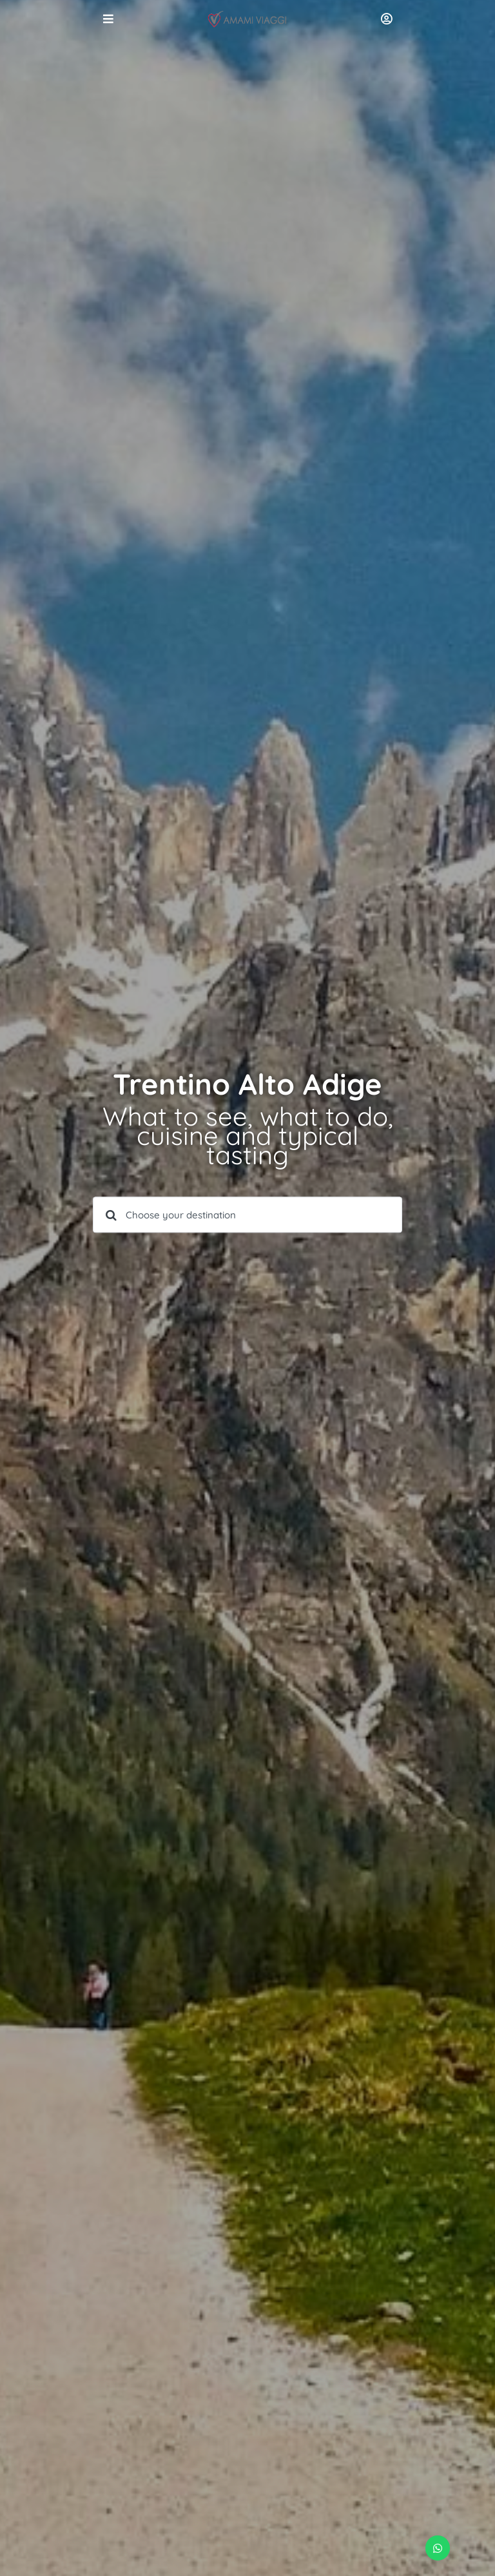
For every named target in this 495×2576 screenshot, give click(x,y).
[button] (437, 2548)
